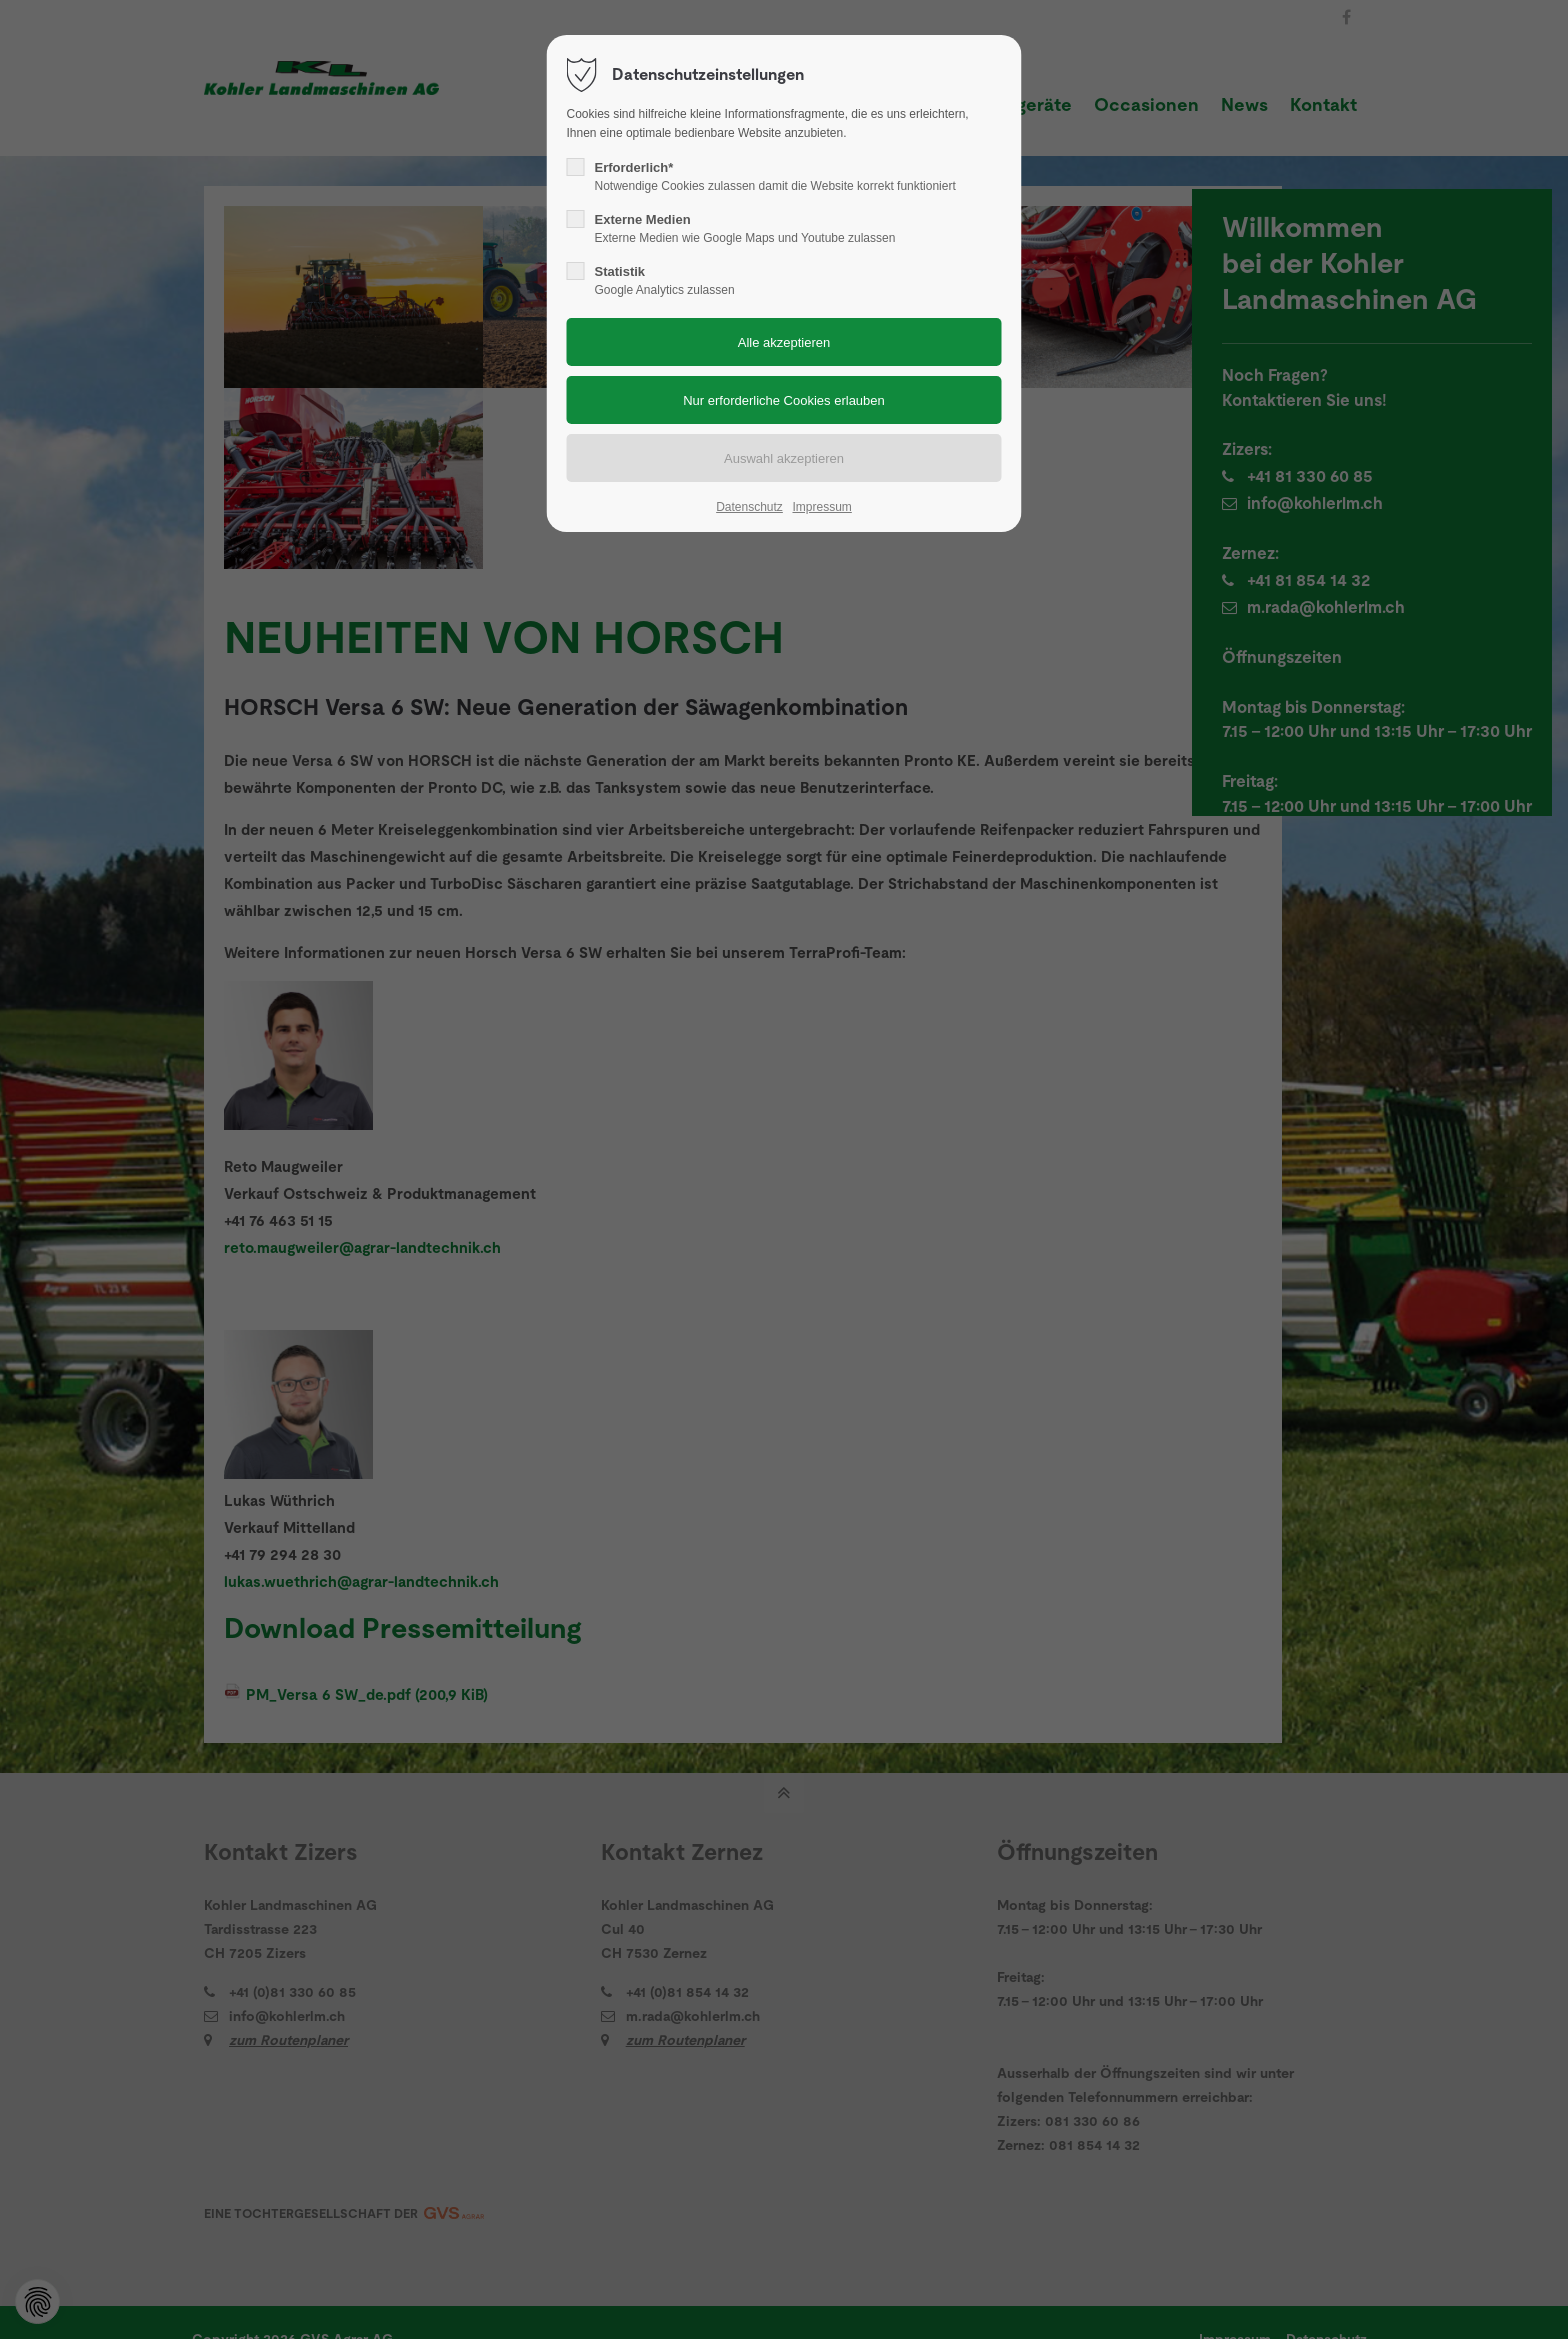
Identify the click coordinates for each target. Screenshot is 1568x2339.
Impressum (821, 507)
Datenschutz (749, 507)
